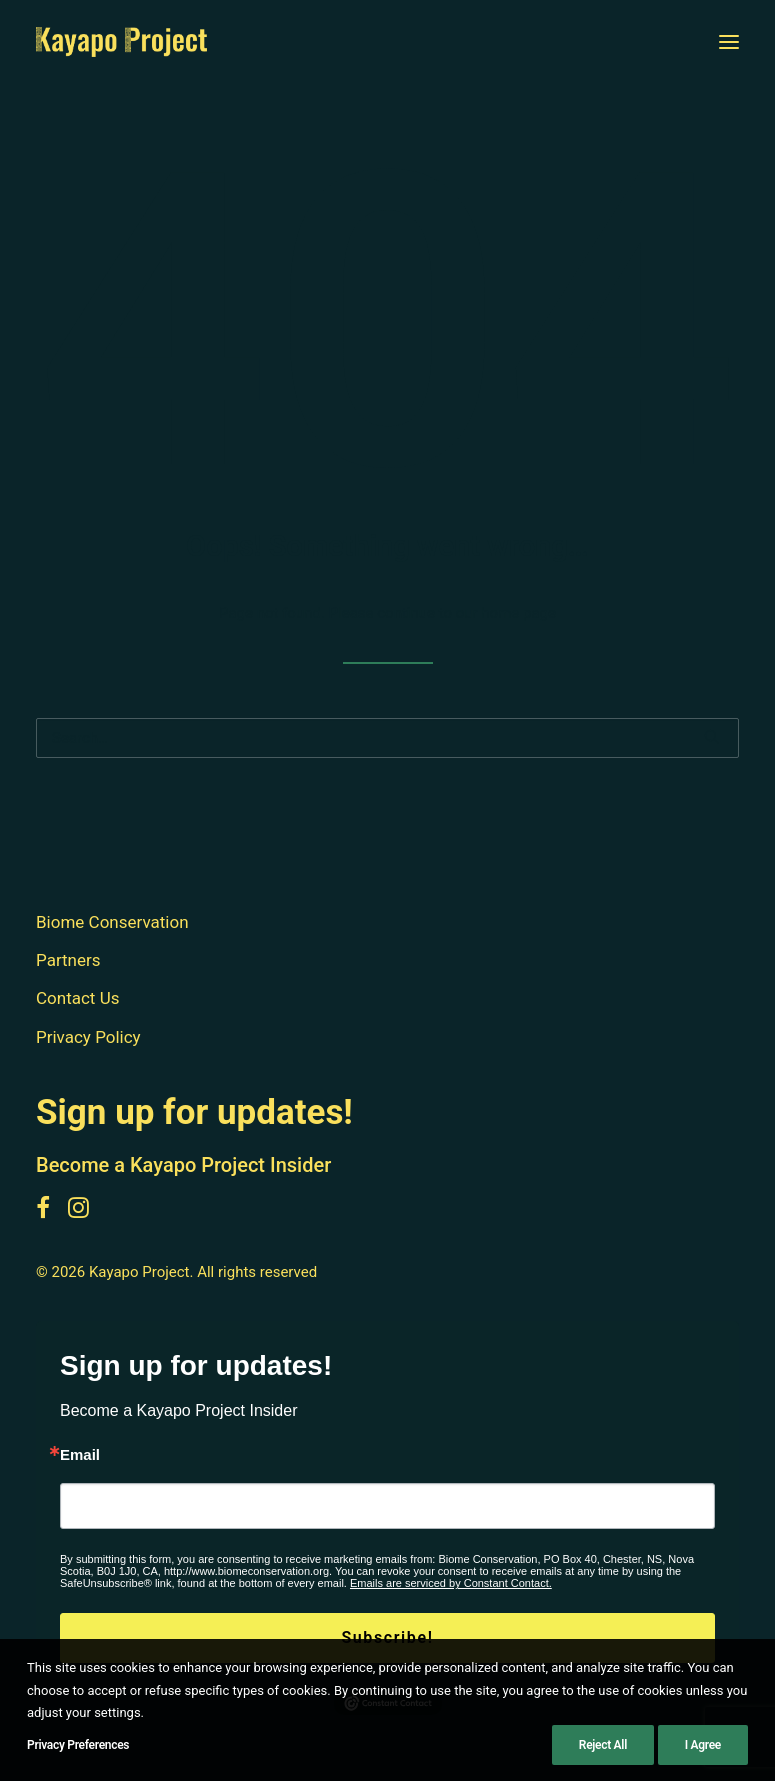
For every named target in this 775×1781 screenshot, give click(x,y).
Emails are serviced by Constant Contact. (451, 1583)
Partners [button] (68, 960)
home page (518, 613)
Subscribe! (387, 1637)
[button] (729, 42)
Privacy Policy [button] (88, 1037)
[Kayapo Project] (121, 42)
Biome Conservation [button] (112, 922)
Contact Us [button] (77, 998)
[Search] (387, 738)
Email (80, 1454)
